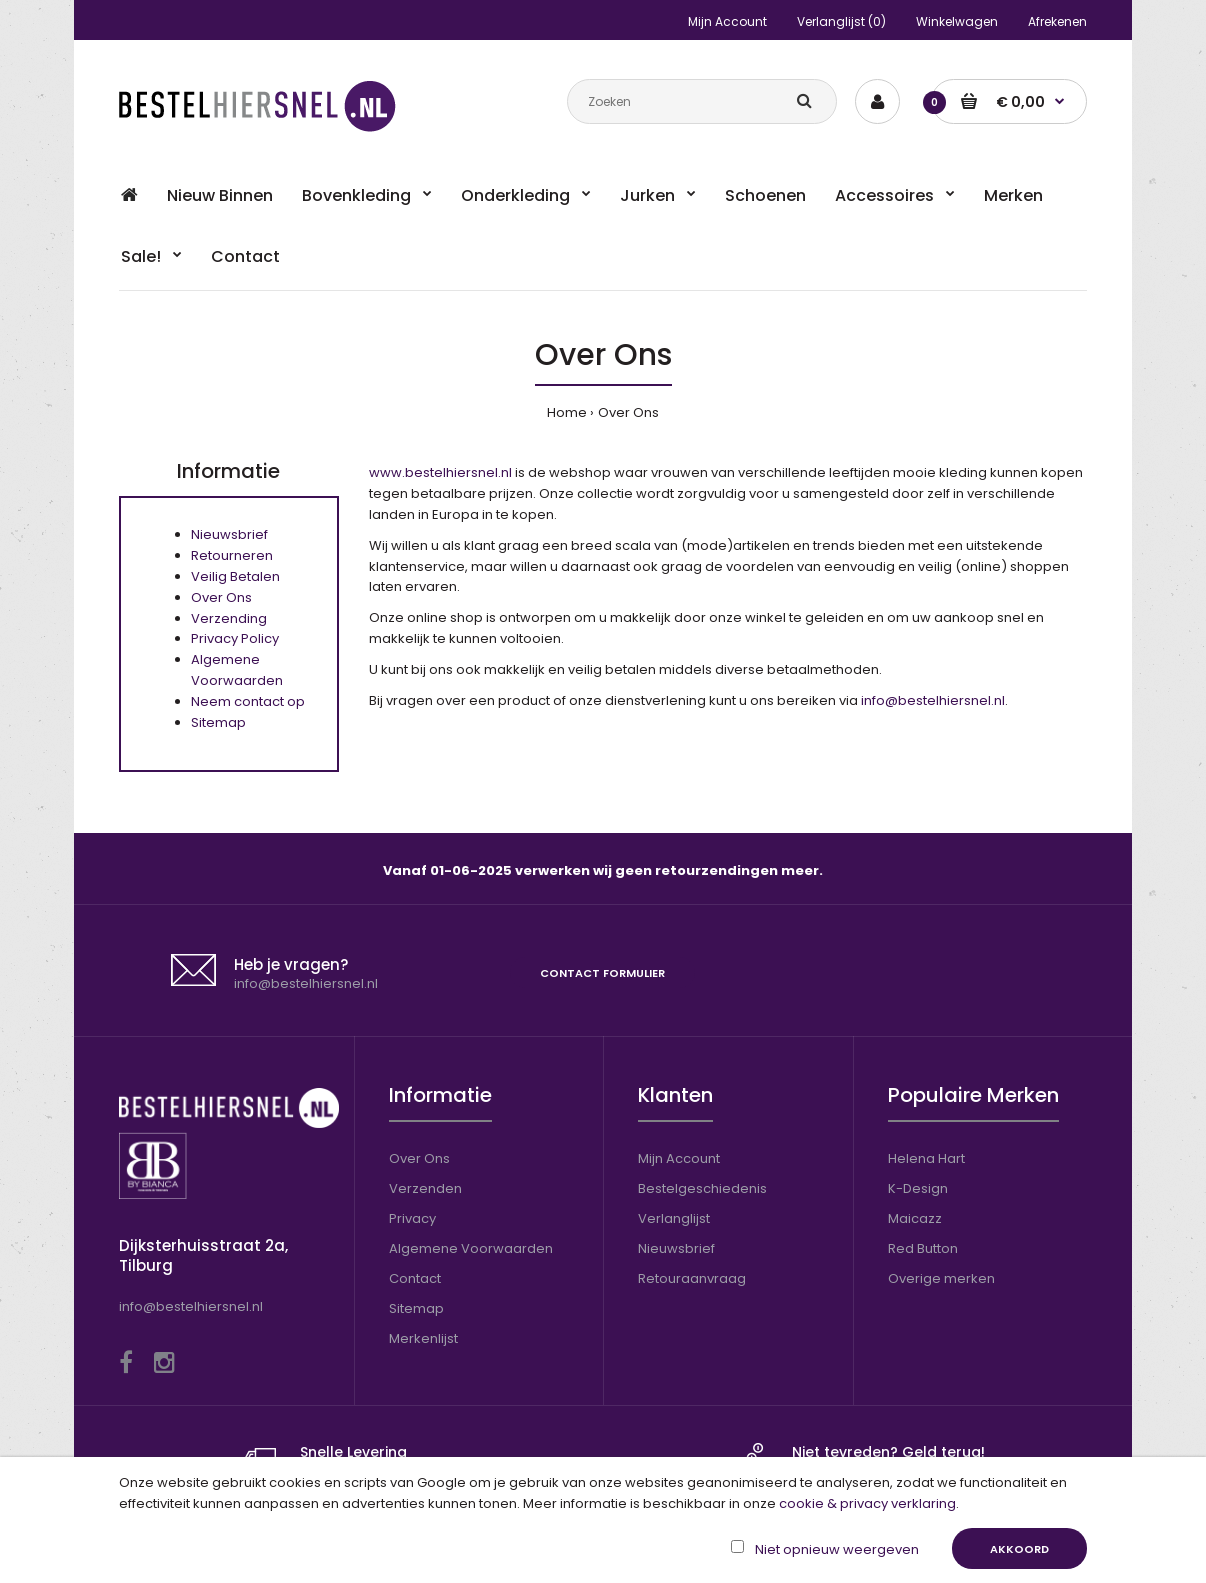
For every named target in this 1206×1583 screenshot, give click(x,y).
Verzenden (425, 1188)
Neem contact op (248, 701)
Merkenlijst (423, 1338)
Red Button (923, 1248)
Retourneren (232, 555)
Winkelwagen (957, 21)
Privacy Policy (235, 638)
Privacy (412, 1218)
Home (567, 412)
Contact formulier (602, 973)
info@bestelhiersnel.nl (933, 700)
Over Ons (628, 412)
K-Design (918, 1188)
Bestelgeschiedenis (702, 1188)
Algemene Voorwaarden (237, 670)
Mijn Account (727, 21)
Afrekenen (1057, 21)
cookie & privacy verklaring (867, 1503)
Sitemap (218, 722)
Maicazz (915, 1218)
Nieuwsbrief (229, 534)
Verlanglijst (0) (841, 21)
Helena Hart (926, 1158)
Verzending (229, 618)
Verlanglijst (674, 1218)
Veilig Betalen (235, 576)
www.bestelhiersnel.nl (440, 472)
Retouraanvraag (692, 1278)
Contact (415, 1278)
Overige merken (941, 1278)
